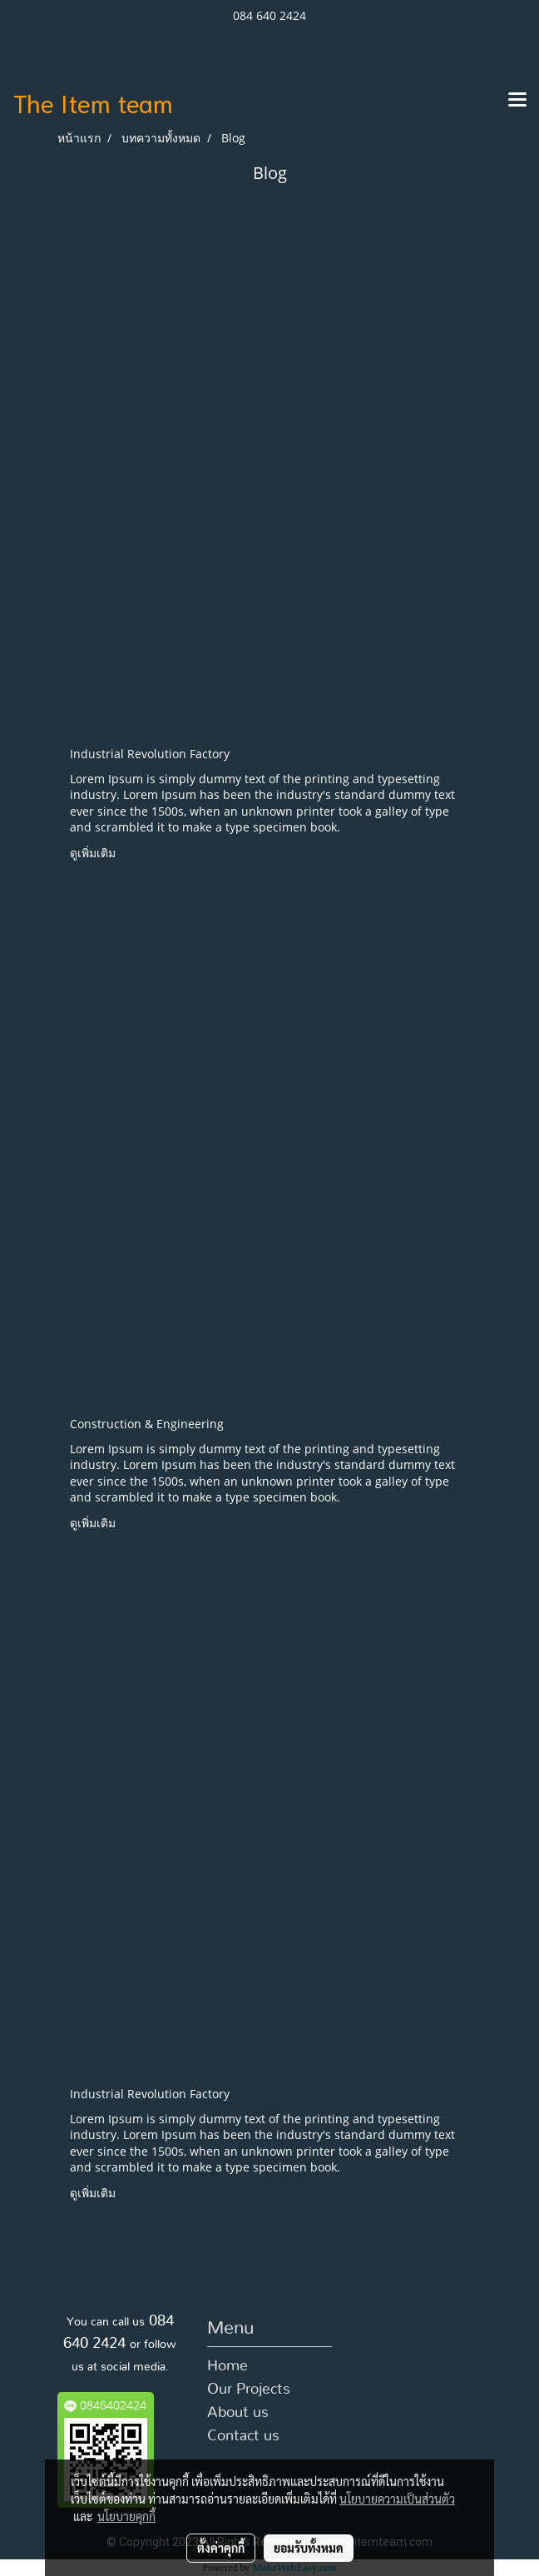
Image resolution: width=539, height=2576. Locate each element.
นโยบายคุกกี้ (126, 2516)
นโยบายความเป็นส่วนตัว (397, 2498)
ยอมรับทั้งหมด (309, 2547)
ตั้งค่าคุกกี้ (221, 2547)
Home (227, 2366)
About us (238, 2412)
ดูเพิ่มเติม (94, 853)
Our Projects (248, 2389)
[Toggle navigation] (517, 100)
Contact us (243, 2436)
